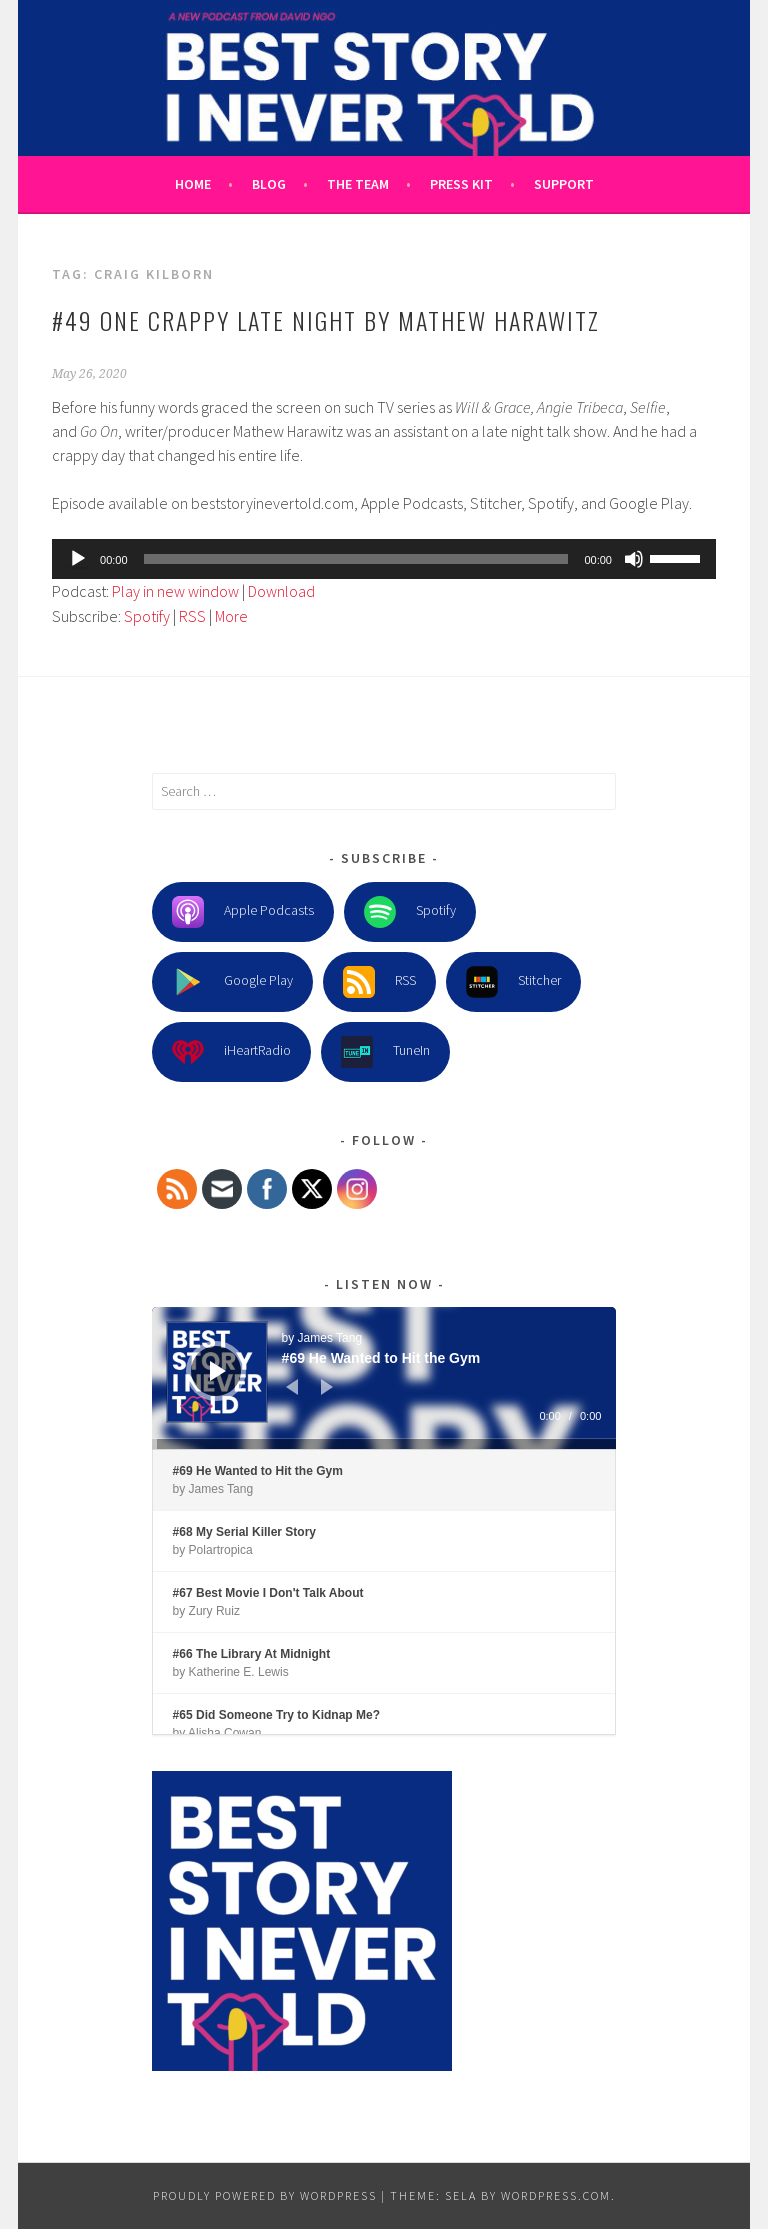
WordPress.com (556, 2195)
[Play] (78, 559)
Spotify (147, 616)
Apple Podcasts (243, 912)
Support (564, 184)
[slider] (356, 559)
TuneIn (385, 1052)
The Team (358, 184)
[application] (384, 559)
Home (193, 184)
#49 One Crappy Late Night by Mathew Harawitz (326, 320)
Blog (269, 184)
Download (281, 591)
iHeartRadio (231, 1052)
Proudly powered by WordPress (265, 2195)
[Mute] (634, 559)
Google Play (232, 982)
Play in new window (175, 591)
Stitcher (513, 982)
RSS (192, 616)
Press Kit (461, 184)
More (231, 616)
